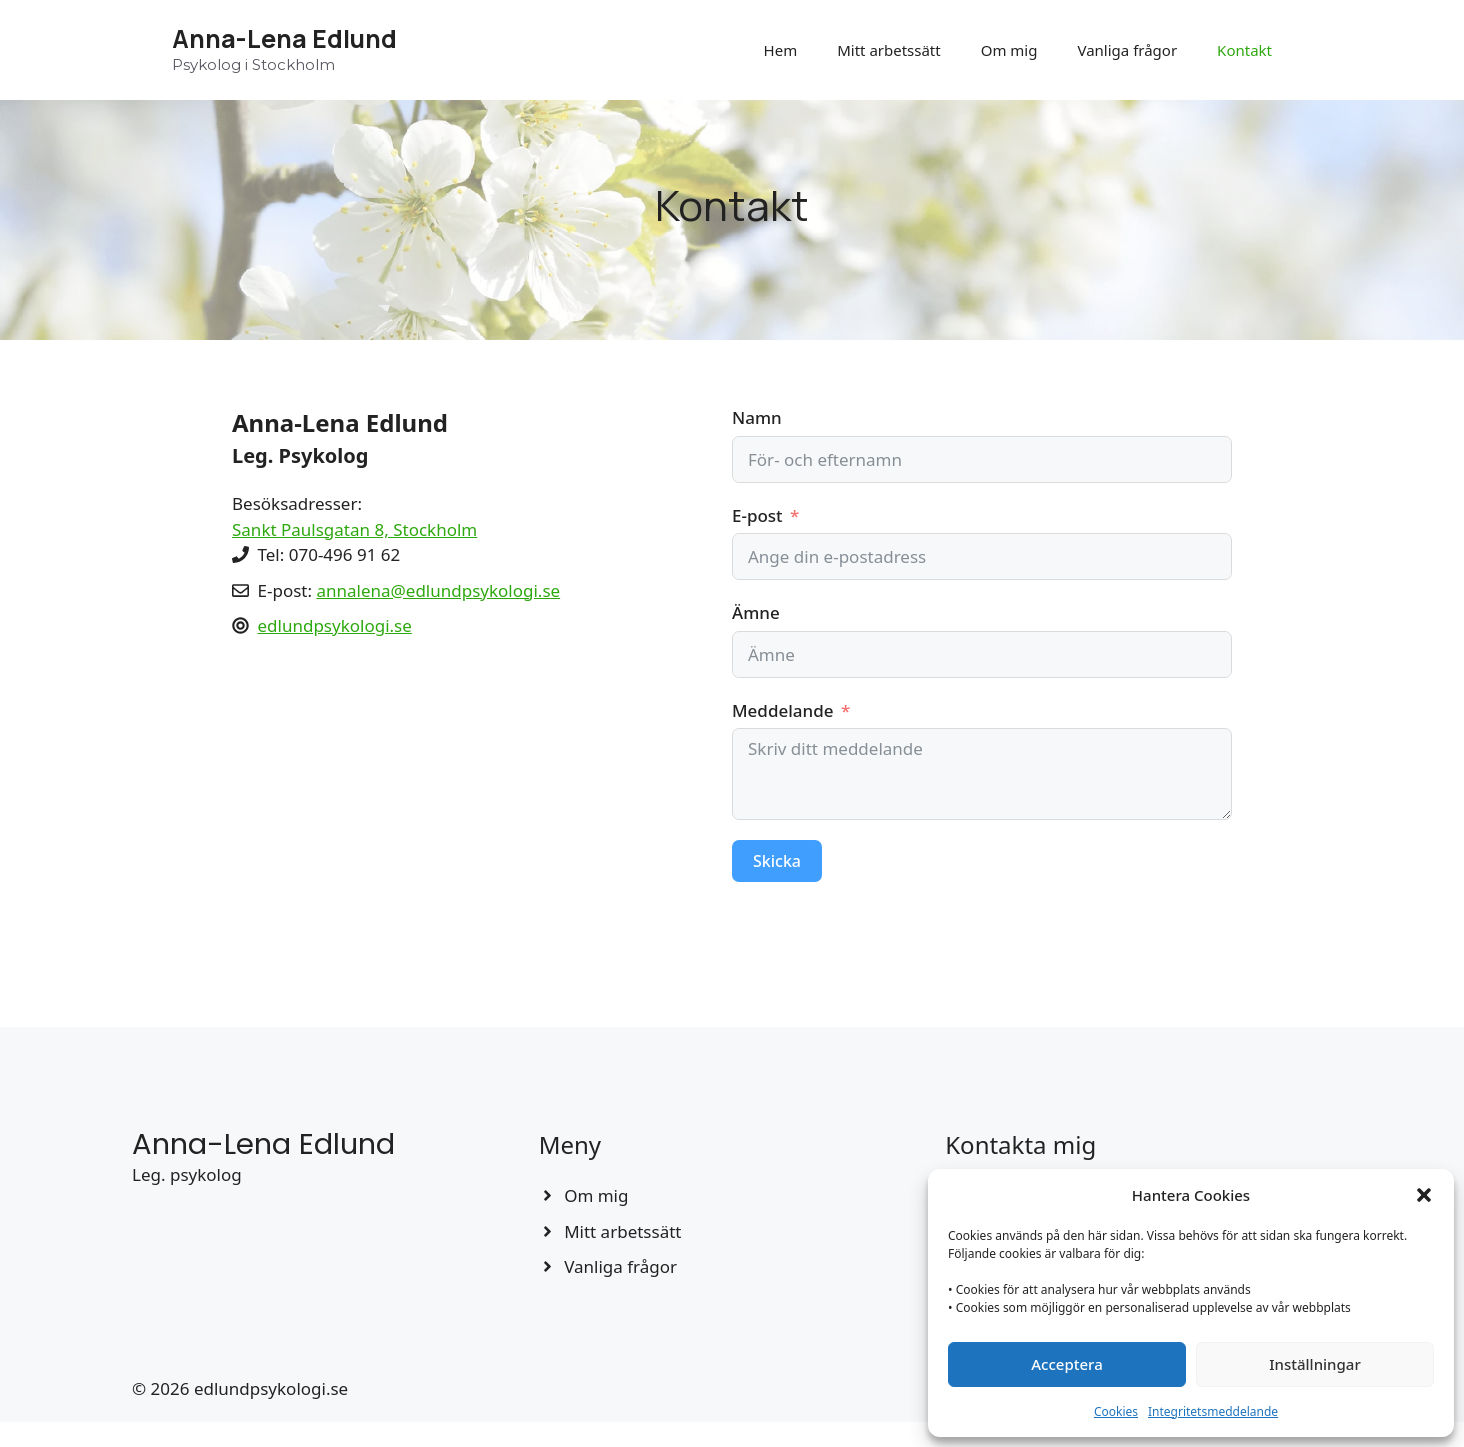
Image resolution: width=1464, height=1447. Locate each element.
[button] (1424, 1195)
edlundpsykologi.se (335, 625)
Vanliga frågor (1127, 50)
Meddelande (782, 710)
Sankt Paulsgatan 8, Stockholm (354, 529)
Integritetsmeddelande (1213, 1411)
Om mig (1009, 50)
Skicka (777, 861)
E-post (757, 515)
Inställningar (1315, 1364)
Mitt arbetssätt (889, 50)
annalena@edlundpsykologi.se (438, 590)
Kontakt (1244, 50)
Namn (757, 417)
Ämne (756, 612)
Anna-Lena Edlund (284, 38)
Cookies (1116, 1411)
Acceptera (1066, 1364)
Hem (781, 50)
